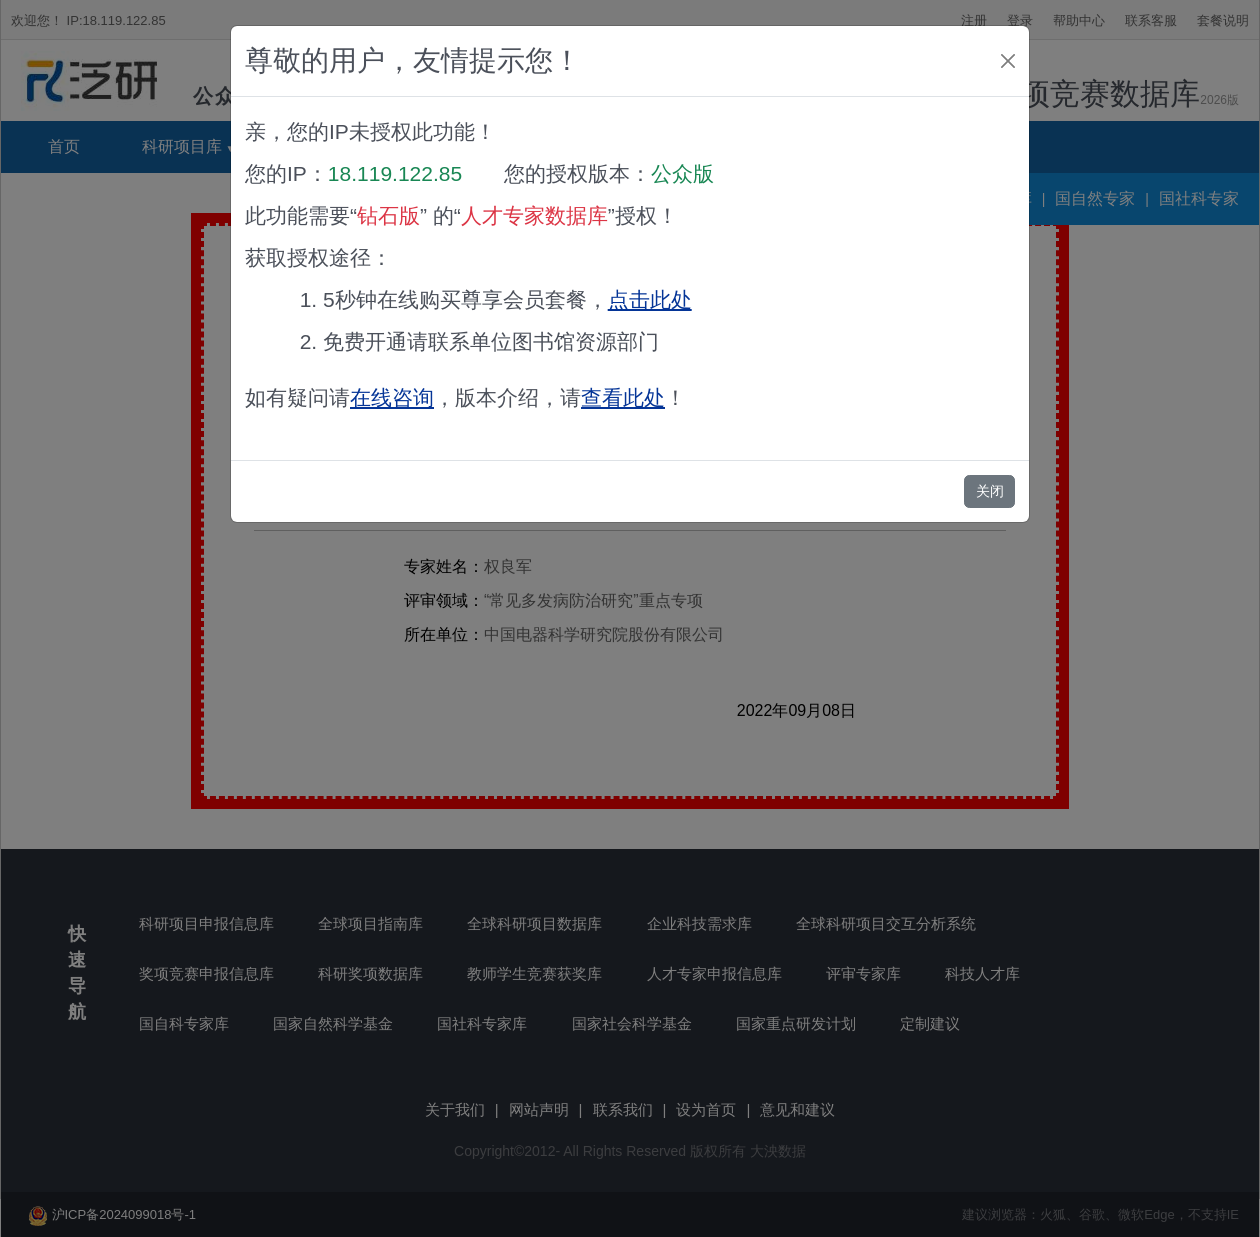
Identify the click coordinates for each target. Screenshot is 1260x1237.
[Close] (1008, 61)
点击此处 (650, 299)
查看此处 (623, 397)
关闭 (990, 491)
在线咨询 (392, 397)
